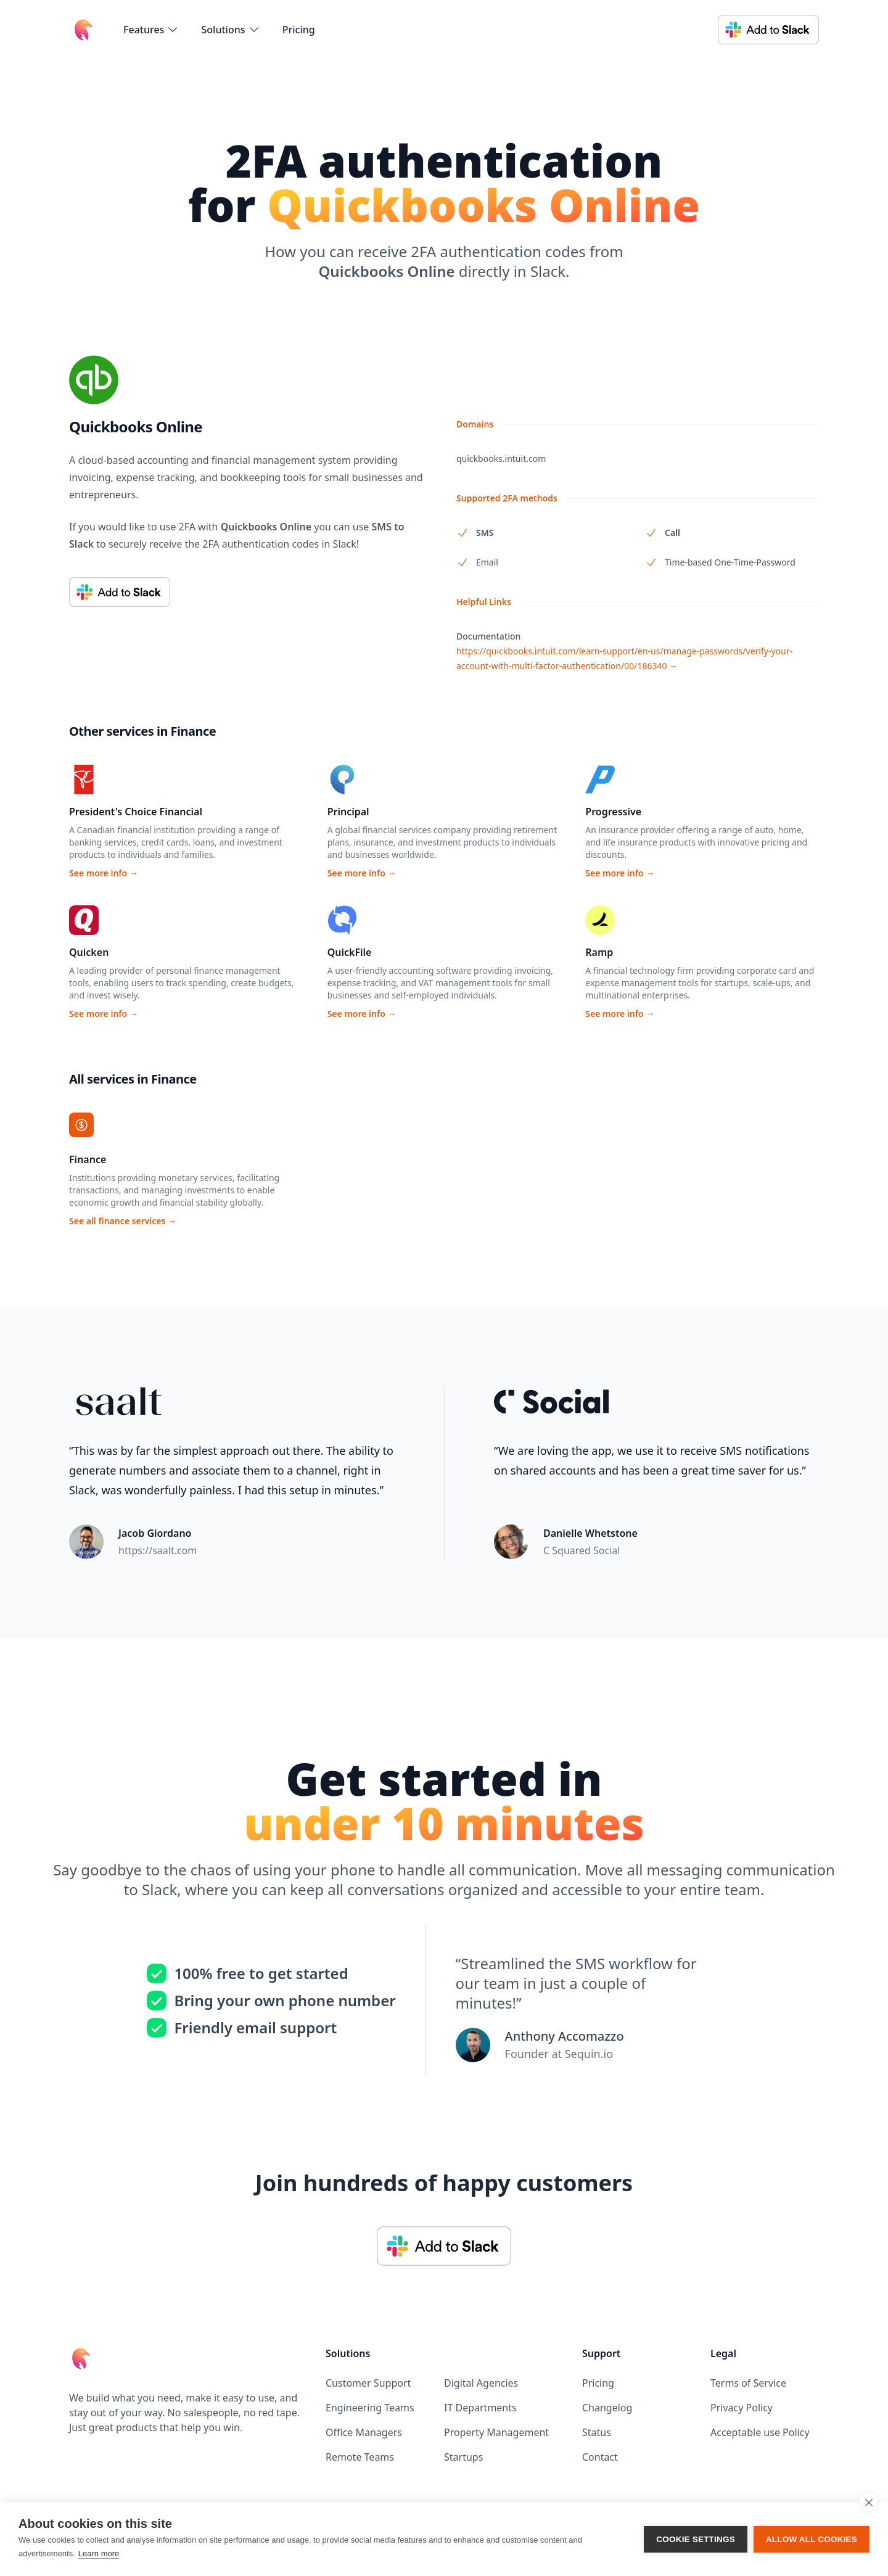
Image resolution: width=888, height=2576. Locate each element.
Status (596, 2432)
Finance (87, 1159)
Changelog (607, 2407)
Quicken (89, 952)
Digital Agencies (481, 2383)
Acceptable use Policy (760, 2432)
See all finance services (122, 1221)
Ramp (599, 952)
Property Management (496, 2432)
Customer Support (368, 2383)
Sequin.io (589, 2053)
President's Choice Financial (135, 811)
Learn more (98, 2553)
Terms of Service (748, 2383)
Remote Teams (360, 2457)
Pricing (298, 29)
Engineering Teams (370, 2407)
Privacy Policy (741, 2407)
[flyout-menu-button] (151, 29)
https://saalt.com (157, 1550)
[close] (868, 2502)
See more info (103, 873)
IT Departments (480, 2407)
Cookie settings (695, 2539)
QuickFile (349, 952)
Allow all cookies (811, 2539)
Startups (463, 2457)
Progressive (613, 811)
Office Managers (364, 2432)
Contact (600, 2457)
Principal (348, 811)
